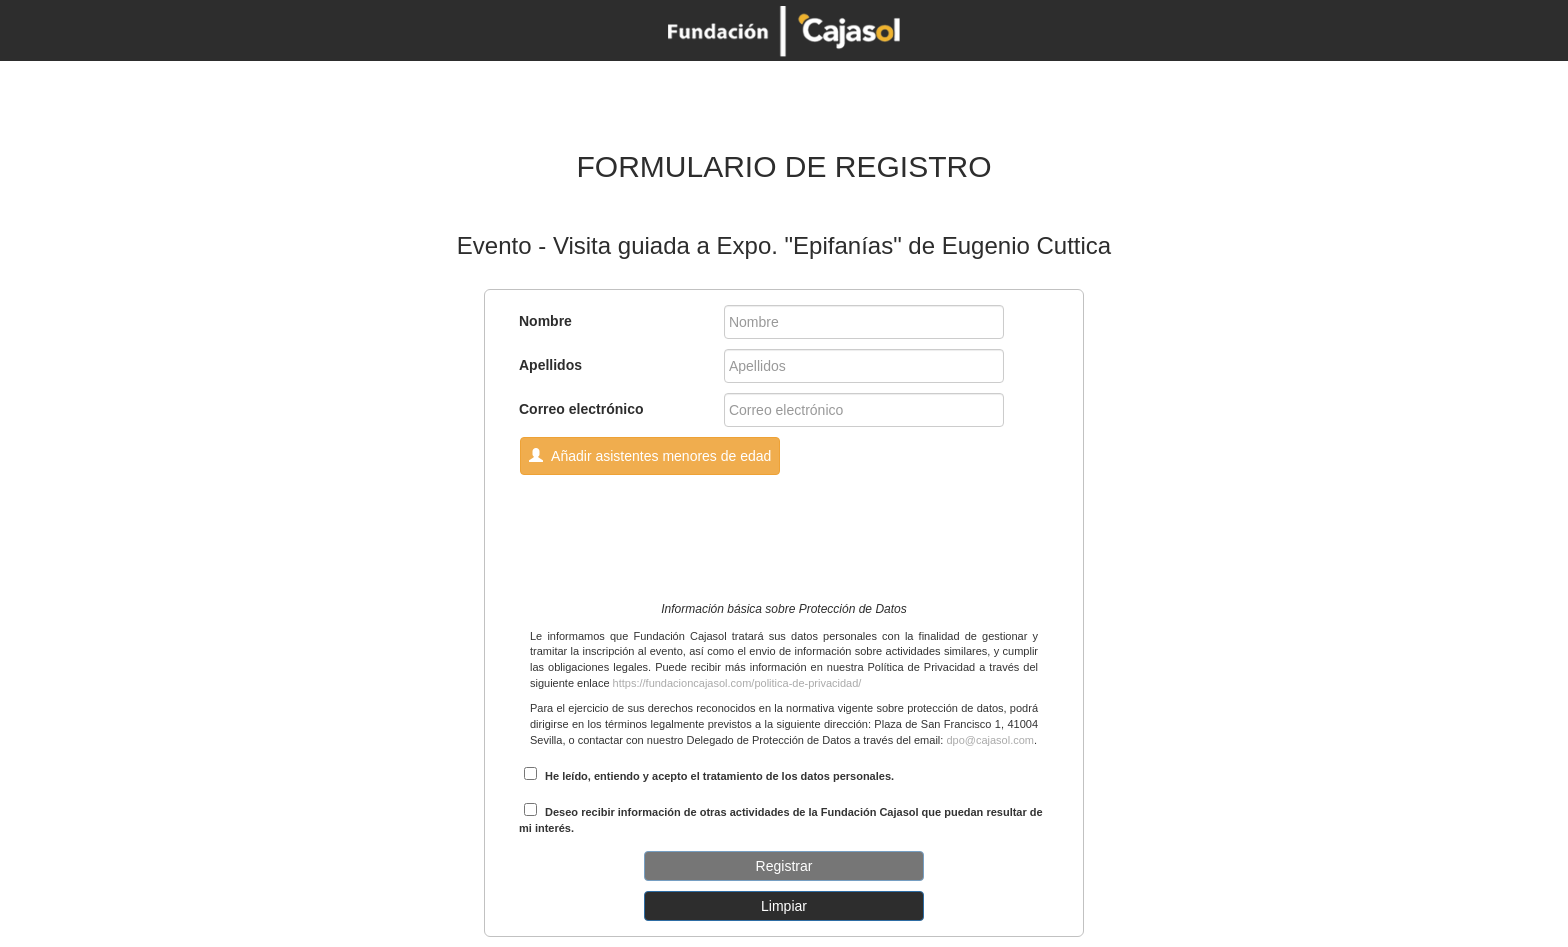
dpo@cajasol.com (990, 740)
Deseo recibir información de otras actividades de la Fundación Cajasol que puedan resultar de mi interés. (781, 818)
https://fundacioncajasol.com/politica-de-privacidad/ (737, 683)
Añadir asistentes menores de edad (650, 456)
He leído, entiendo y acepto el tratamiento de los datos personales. (709, 774)
